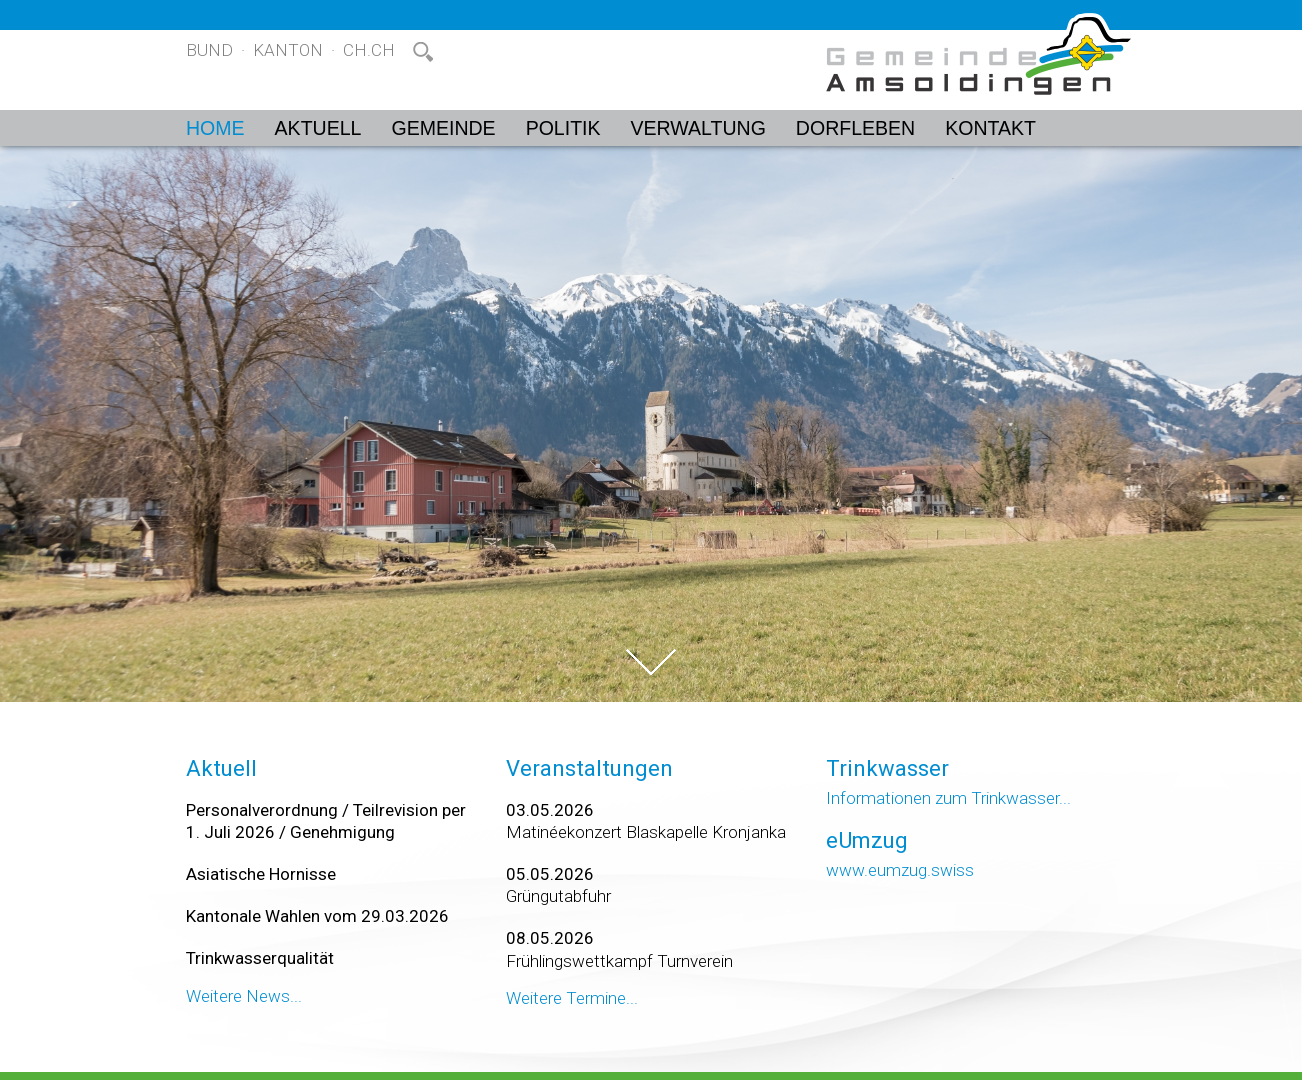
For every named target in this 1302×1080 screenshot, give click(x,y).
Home (215, 128)
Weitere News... (244, 996)
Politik (563, 128)
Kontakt (990, 128)
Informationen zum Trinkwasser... (948, 798)
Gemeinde (443, 128)
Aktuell (318, 128)
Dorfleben (855, 128)
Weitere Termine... (572, 998)
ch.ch (369, 50)
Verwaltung (698, 128)
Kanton (288, 50)
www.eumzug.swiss (900, 870)
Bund (209, 50)
